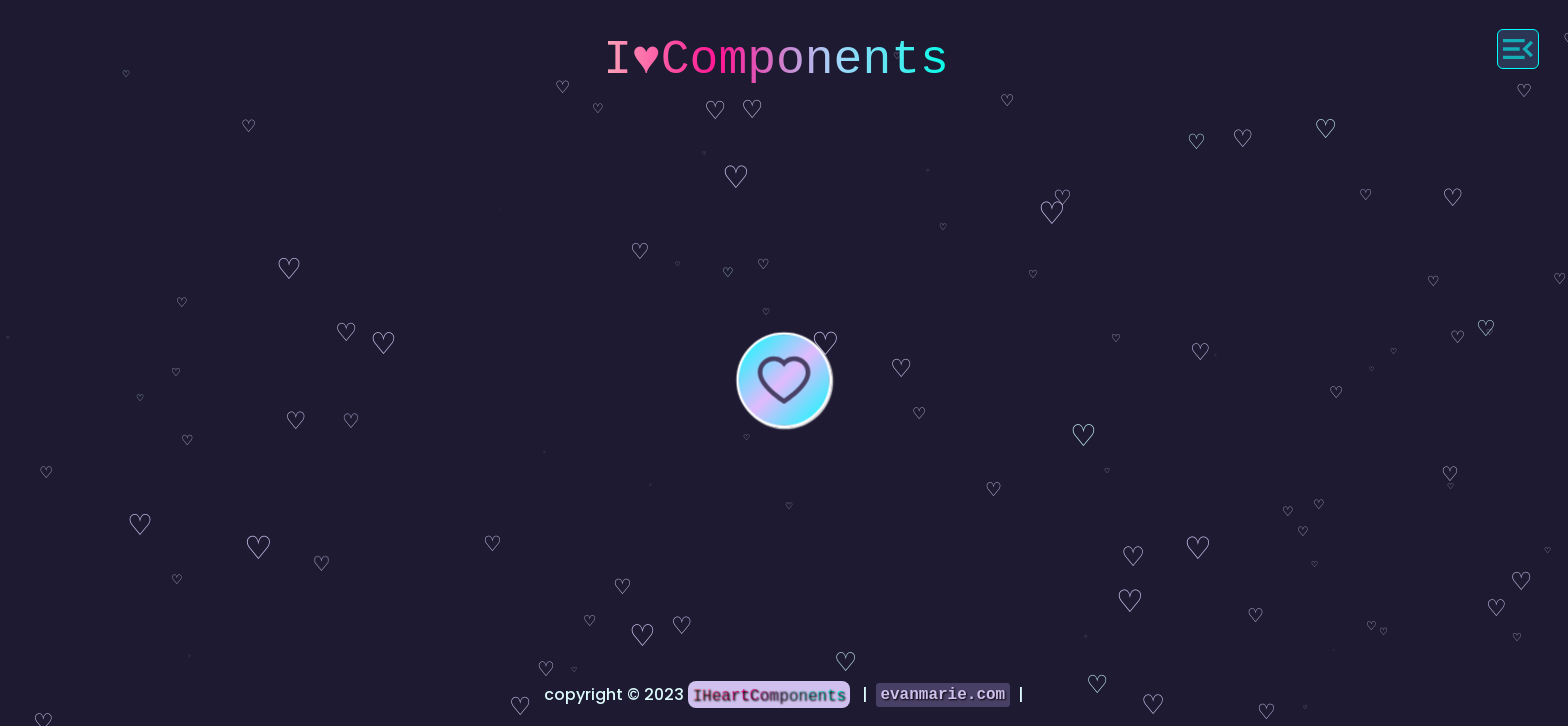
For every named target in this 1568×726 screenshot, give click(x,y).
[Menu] (1518, 49)
